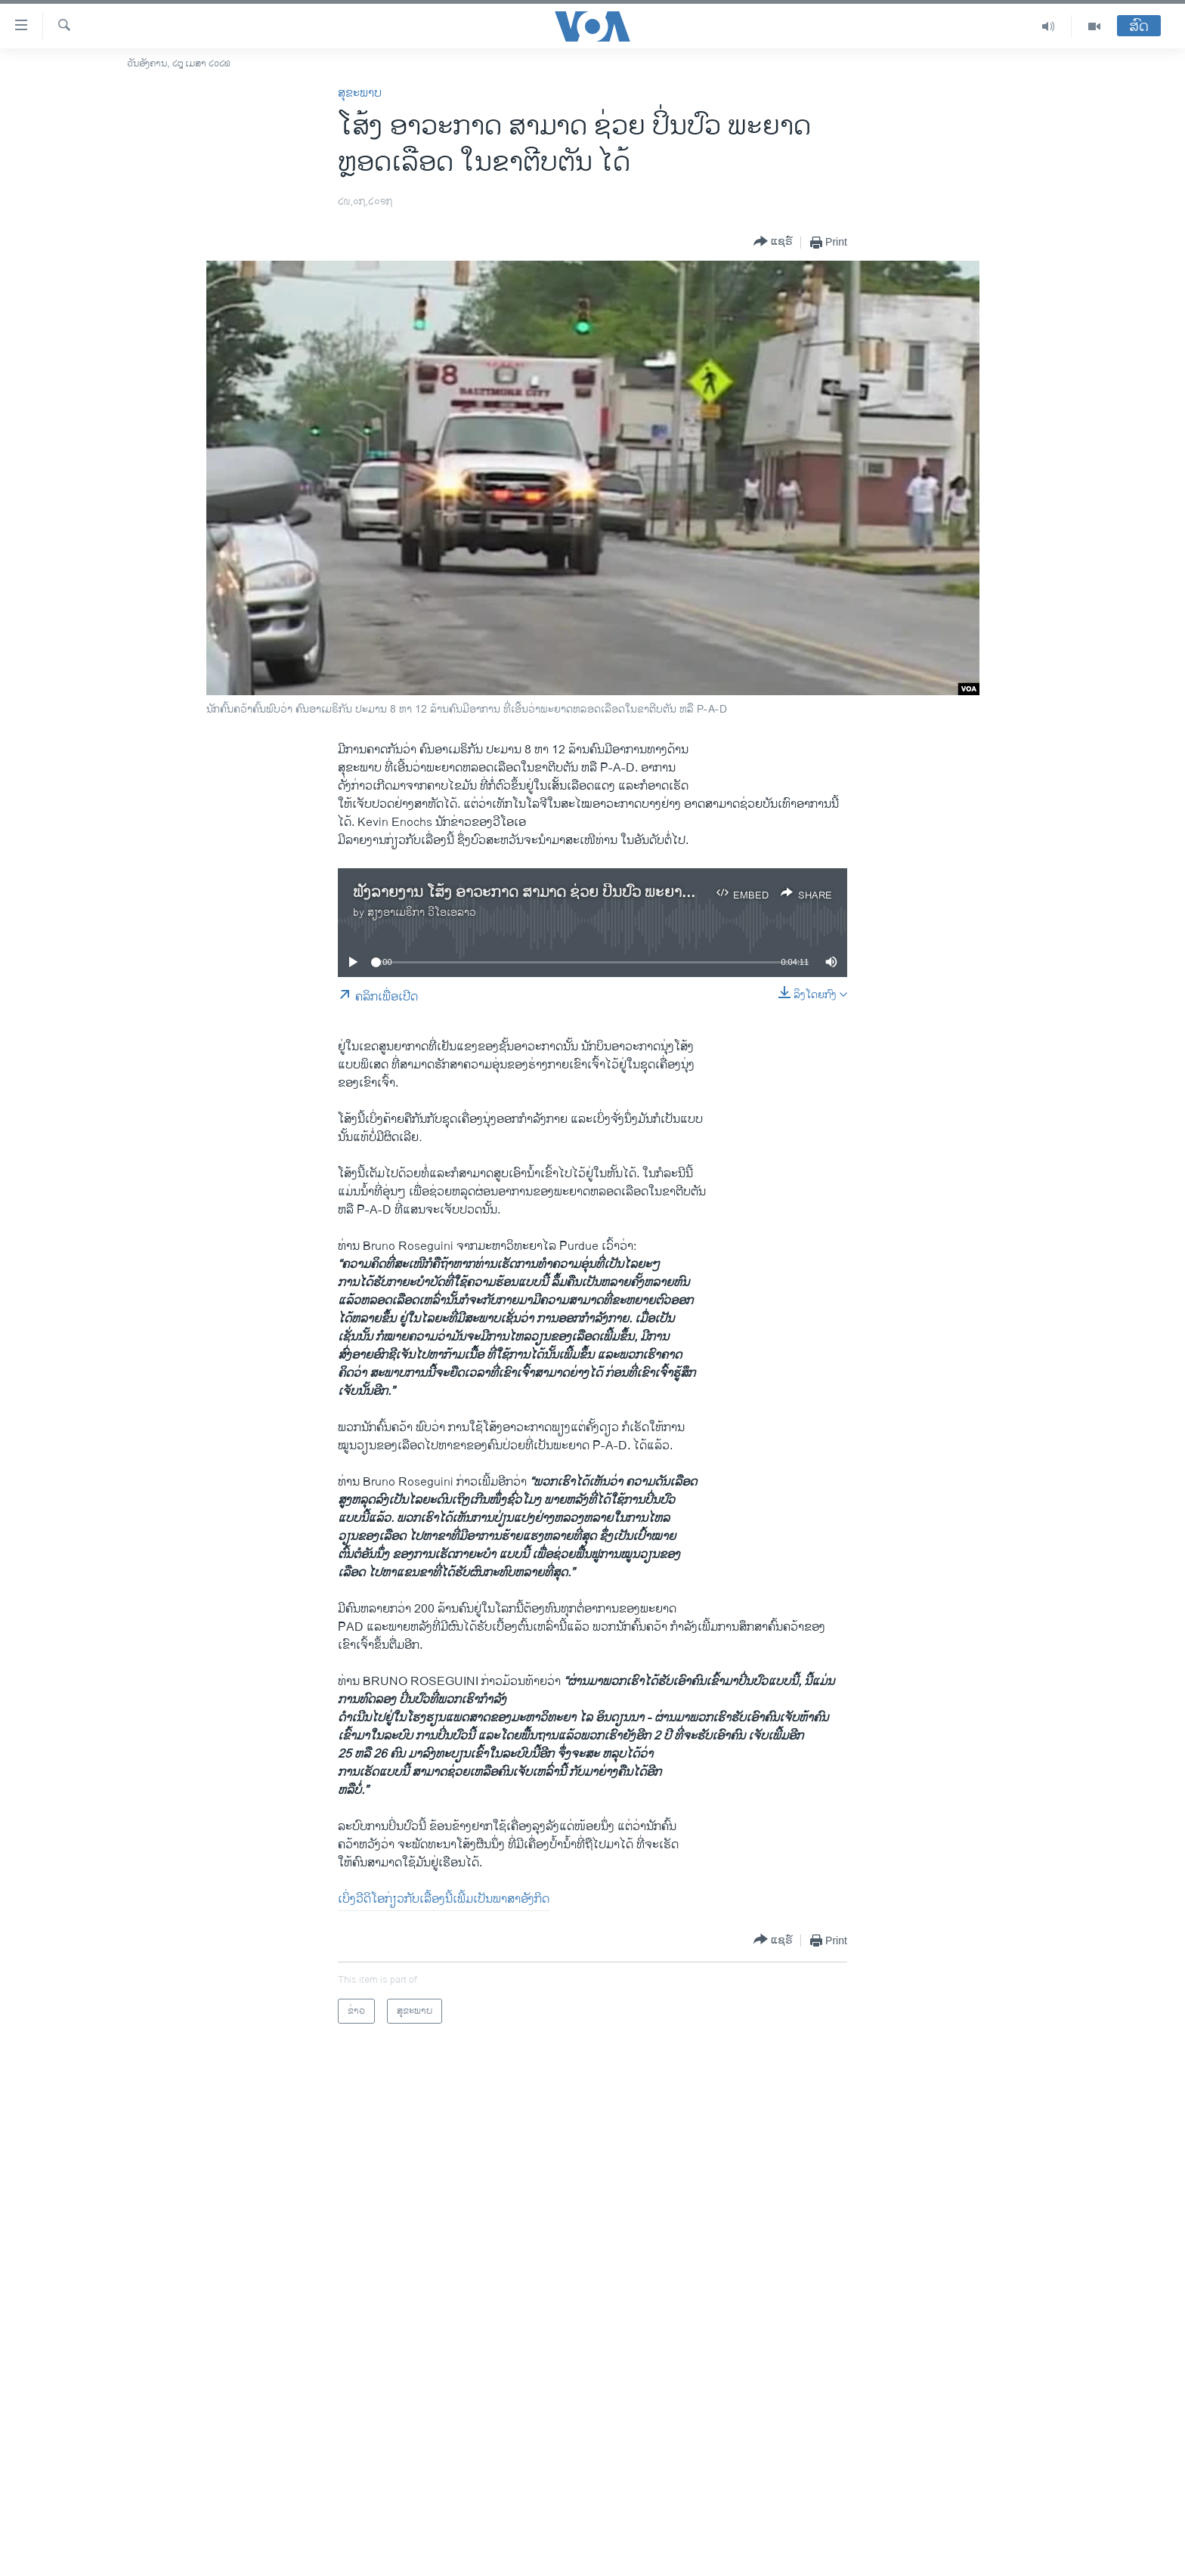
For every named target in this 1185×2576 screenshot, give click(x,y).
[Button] (773, 242)
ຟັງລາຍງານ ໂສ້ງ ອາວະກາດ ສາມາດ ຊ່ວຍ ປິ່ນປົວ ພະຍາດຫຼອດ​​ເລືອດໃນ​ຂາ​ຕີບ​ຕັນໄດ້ (600, 892)
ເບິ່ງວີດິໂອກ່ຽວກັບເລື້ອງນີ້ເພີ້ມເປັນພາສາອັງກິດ (443, 1899)
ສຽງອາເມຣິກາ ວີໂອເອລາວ (421, 912)
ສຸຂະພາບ (360, 93)
